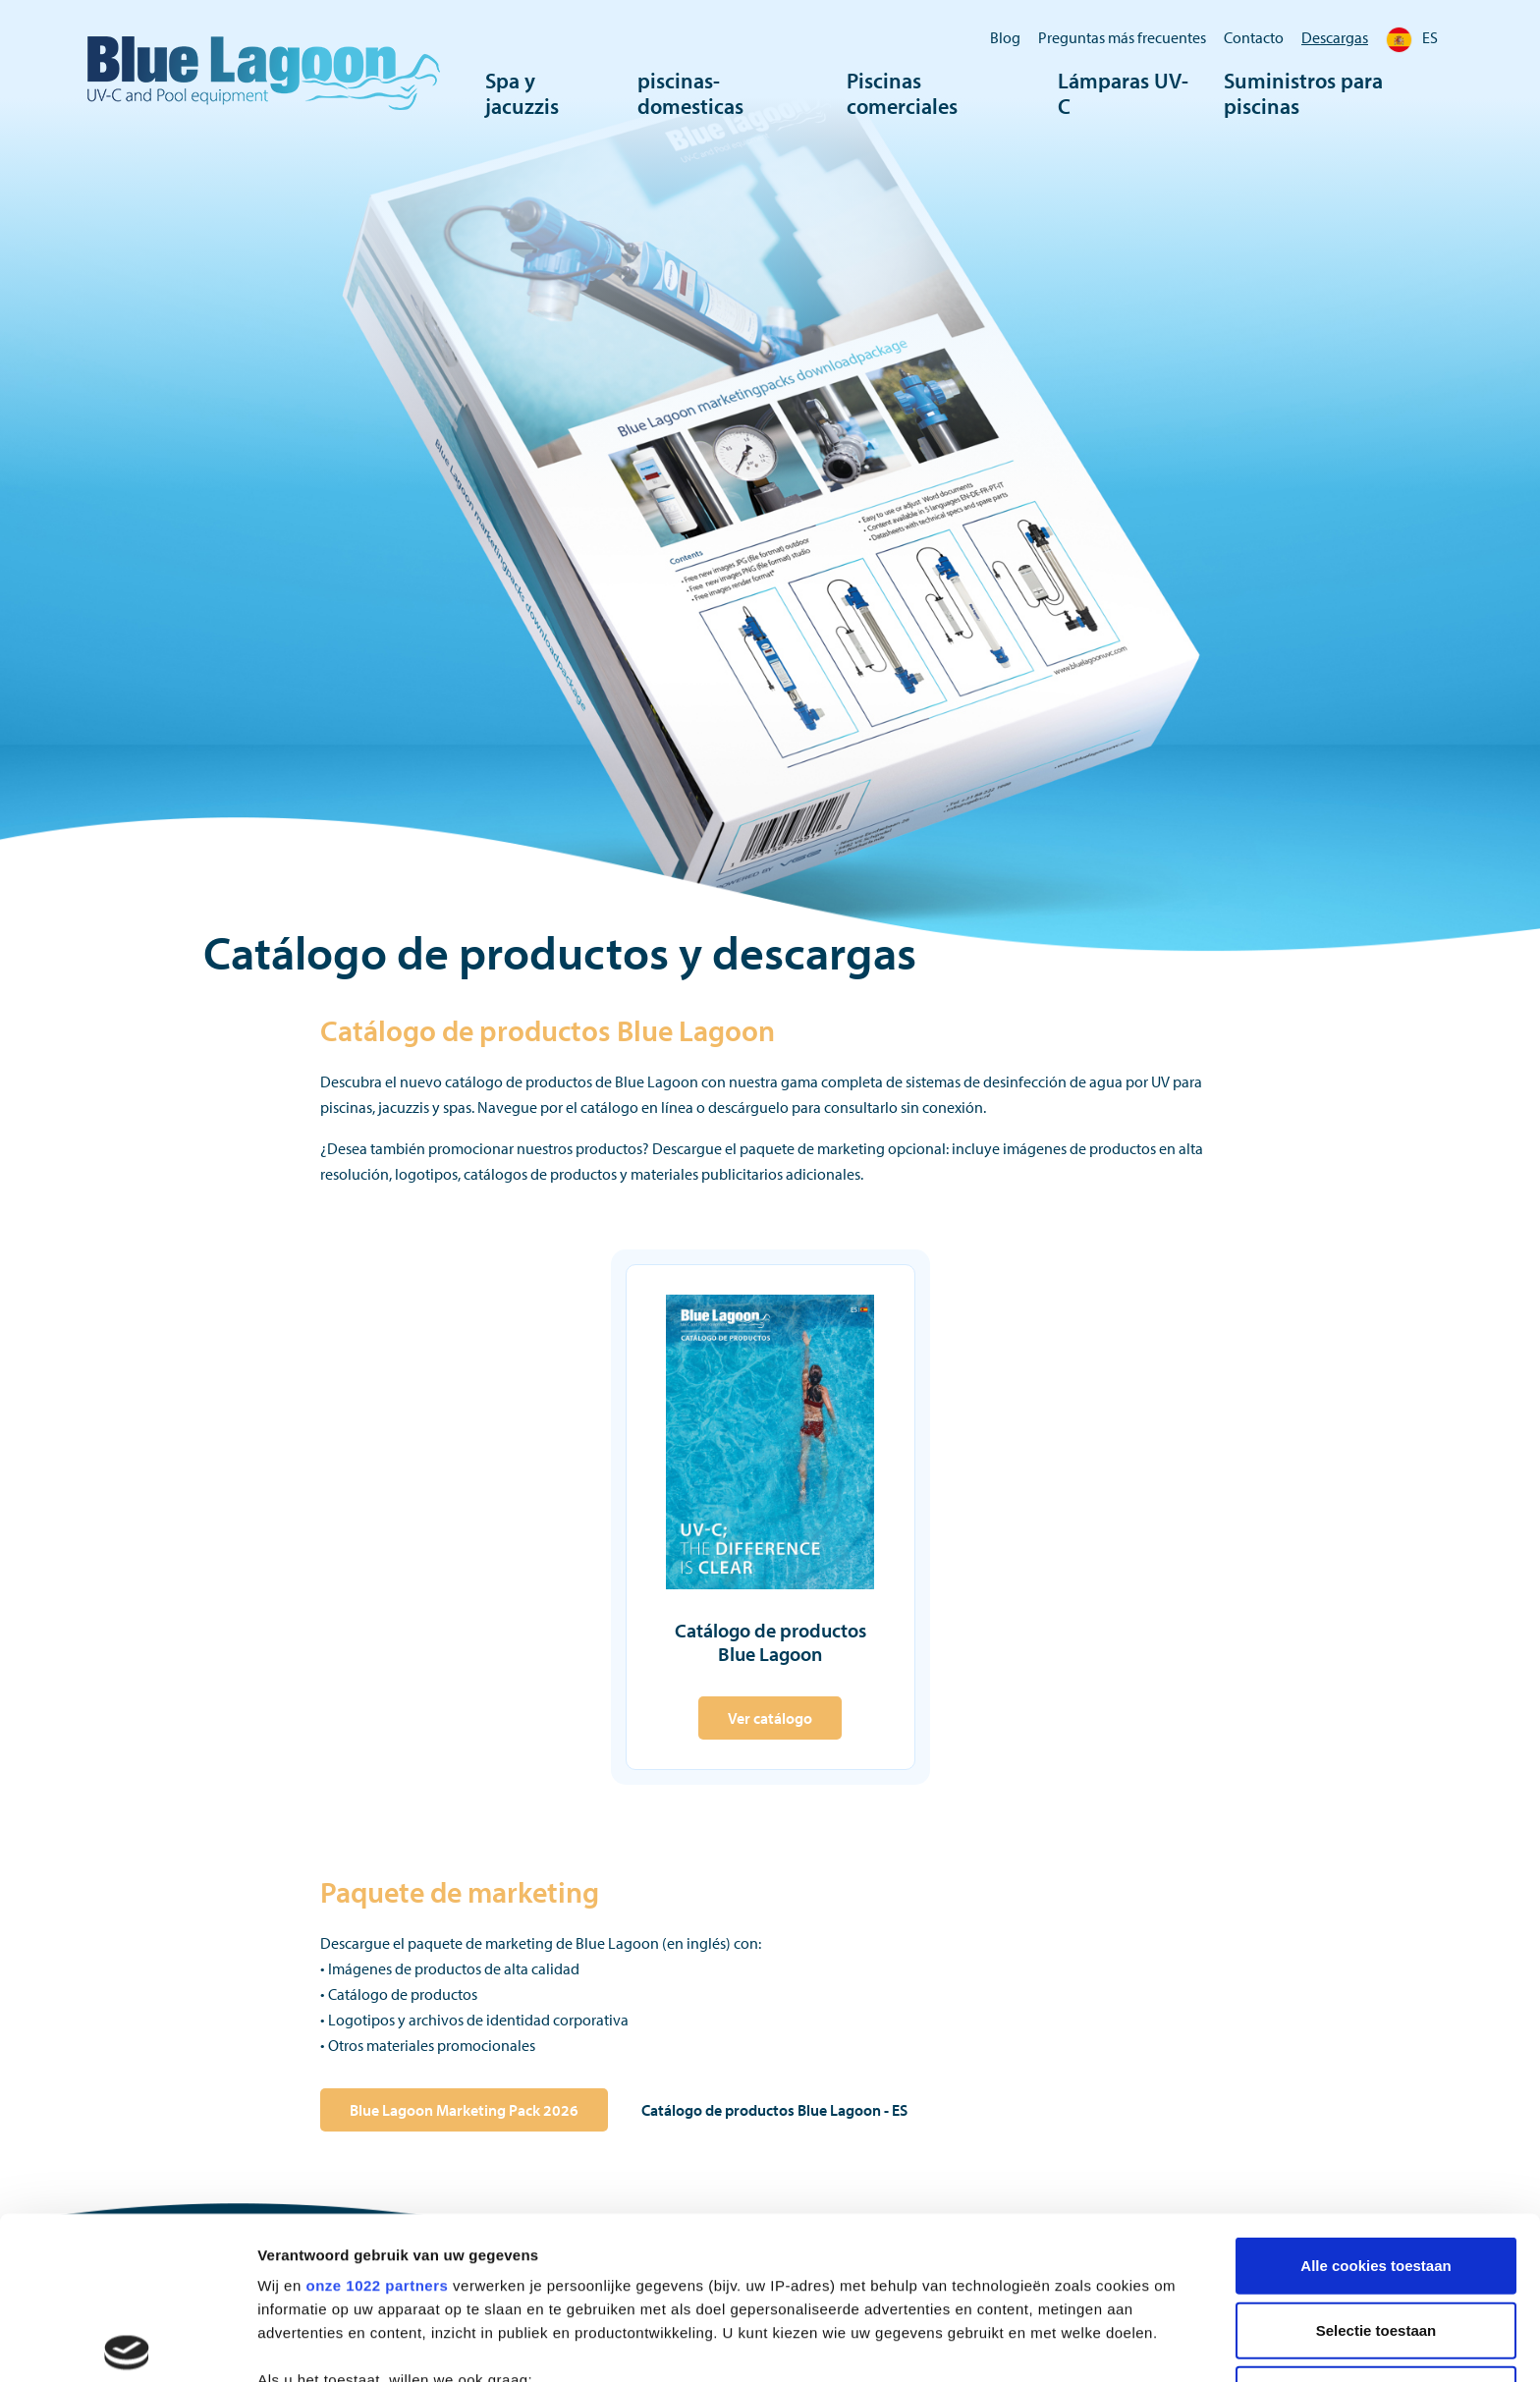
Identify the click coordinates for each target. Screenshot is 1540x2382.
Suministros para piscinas (1303, 93)
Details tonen (1061, 2348)
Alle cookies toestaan (1375, 2102)
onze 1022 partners (376, 2122)
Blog (1005, 37)
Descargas (1334, 37)
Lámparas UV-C (1123, 93)
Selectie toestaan (1376, 2166)
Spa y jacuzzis (522, 93)
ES (1412, 37)
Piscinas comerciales (902, 93)
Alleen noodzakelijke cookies (1376, 2231)
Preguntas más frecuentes (1122, 37)
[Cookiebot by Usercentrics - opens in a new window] (127, 2348)
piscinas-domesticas (690, 93)
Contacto (1254, 37)
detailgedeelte (963, 2294)
